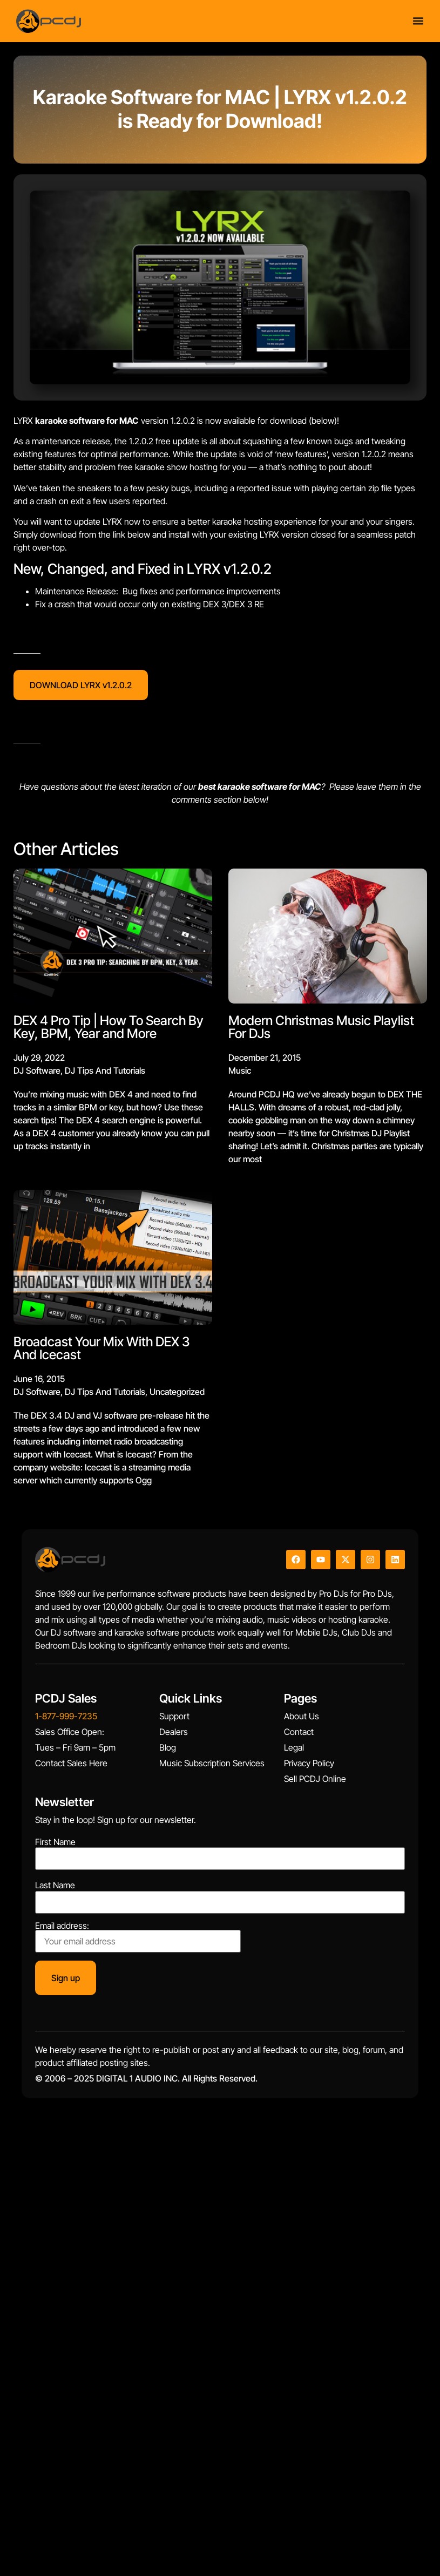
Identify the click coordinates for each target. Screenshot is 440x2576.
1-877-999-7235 (66, 1716)
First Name (55, 1842)
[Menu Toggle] (418, 20)
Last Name (55, 1885)
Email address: (138, 1937)
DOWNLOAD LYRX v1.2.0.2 (81, 685)
